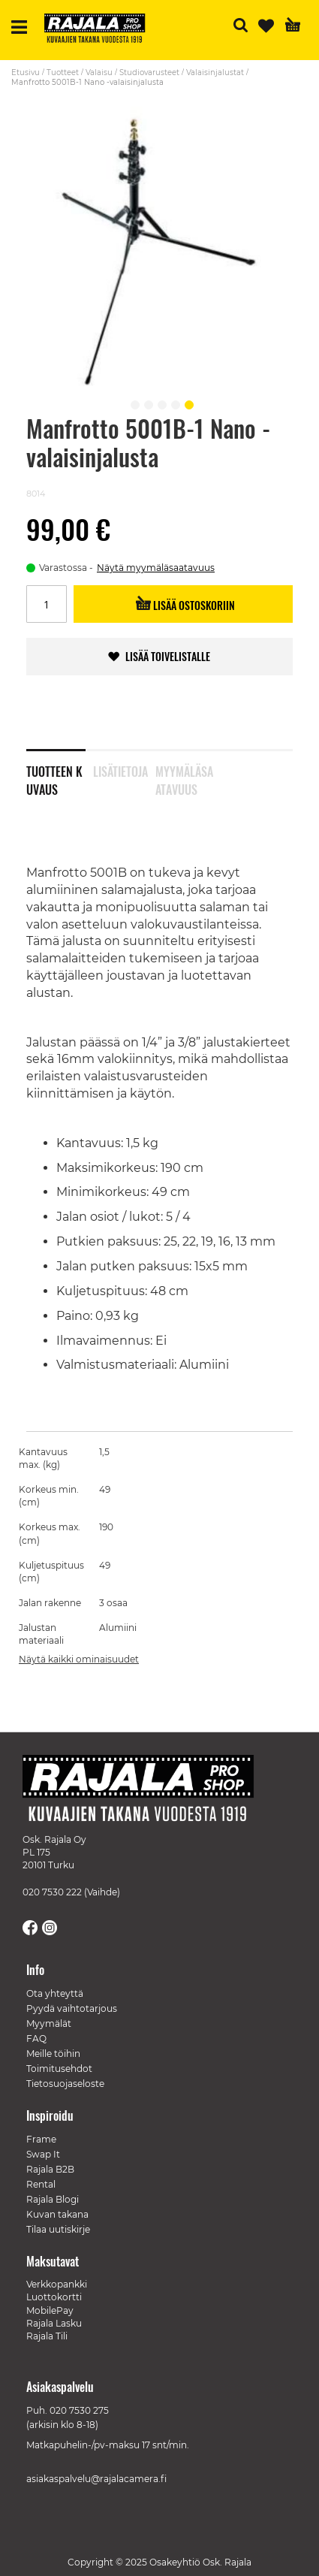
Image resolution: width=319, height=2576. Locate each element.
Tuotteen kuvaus (54, 778)
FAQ (36, 2038)
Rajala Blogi (52, 2199)
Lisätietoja (120, 772)
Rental (41, 2184)
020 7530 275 (79, 2410)
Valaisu (99, 72)
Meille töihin (53, 2053)
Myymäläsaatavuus (184, 778)
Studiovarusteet (149, 72)
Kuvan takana (57, 2214)
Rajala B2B (50, 2169)
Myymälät (48, 2023)
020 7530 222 (52, 1892)
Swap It (43, 2154)
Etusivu (25, 72)
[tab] (59, 771)
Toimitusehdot (59, 2068)
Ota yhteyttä (54, 1993)
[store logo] (100, 30)
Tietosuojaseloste (65, 2083)
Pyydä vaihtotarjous (71, 2008)
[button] (133, 402)
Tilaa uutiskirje (58, 2229)
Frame (41, 2139)
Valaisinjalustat (215, 72)
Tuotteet (63, 72)
